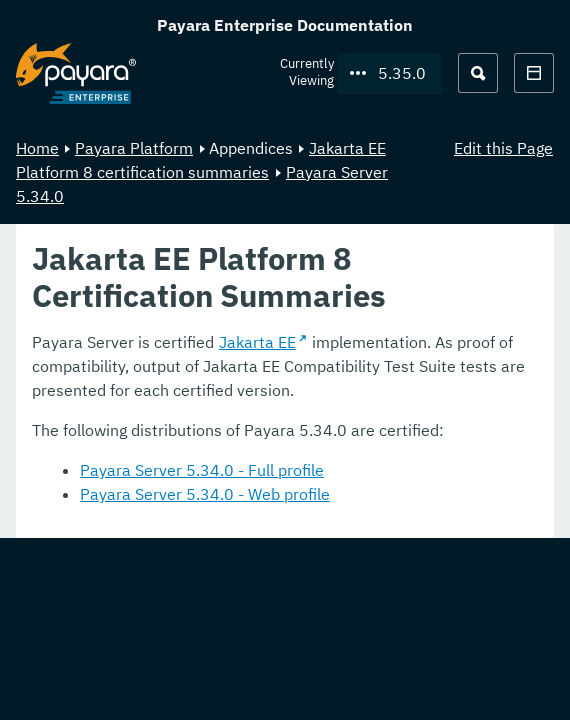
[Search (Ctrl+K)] (478, 73)
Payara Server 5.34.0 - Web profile (205, 494)
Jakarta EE (257, 342)
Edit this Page (503, 148)
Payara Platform (134, 148)
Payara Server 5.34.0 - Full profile (202, 470)
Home (37, 148)
